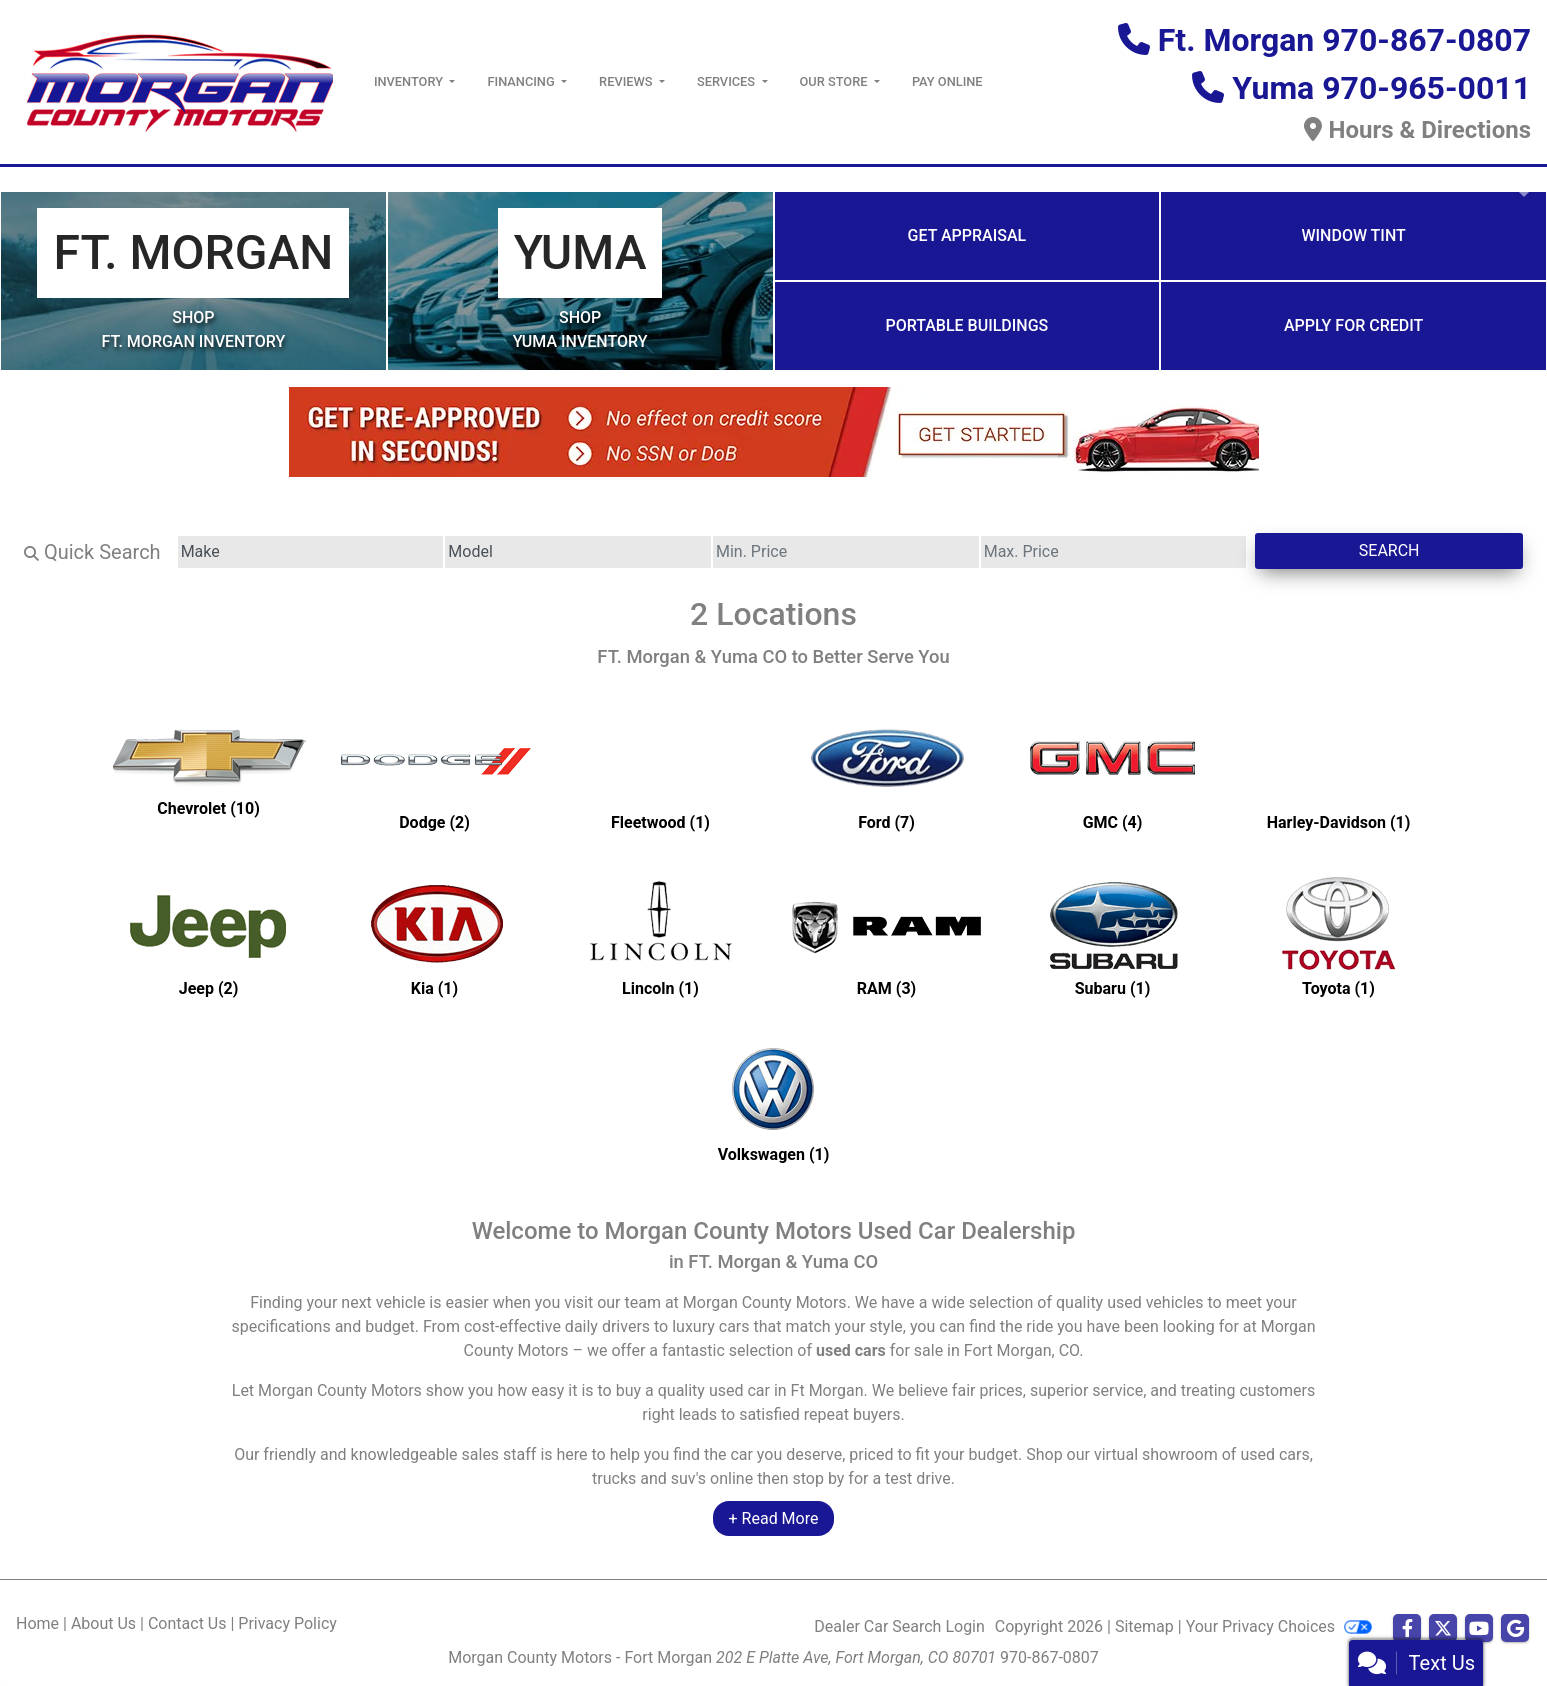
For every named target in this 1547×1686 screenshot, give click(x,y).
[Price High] (1114, 552)
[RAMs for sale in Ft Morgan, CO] (887, 936)
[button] (17, 179)
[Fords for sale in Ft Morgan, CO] (887, 770)
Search (1389, 550)
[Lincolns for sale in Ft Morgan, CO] (661, 936)
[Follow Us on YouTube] (1479, 1629)
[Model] (578, 552)
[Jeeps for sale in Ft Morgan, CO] (209, 936)
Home (37, 1623)
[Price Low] (846, 552)
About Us (103, 1623)
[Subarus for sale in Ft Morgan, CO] (1113, 936)
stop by (818, 1478)
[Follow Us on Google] (1515, 1629)
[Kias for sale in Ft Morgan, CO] (435, 936)
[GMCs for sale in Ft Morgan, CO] (1113, 770)
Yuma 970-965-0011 (1381, 88)
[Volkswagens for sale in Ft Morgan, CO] (774, 1102)
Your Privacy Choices (1279, 1626)
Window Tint (1353, 235)
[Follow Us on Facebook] (1407, 1629)
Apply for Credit (1353, 325)
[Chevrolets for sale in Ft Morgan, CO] (209, 770)
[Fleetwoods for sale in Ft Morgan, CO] (661, 770)
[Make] (311, 552)
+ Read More (774, 1518)
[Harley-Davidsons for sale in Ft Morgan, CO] (1339, 770)
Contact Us (187, 1623)
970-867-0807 (1049, 1657)
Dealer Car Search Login (899, 1626)
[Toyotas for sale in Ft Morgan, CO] (1339, 936)
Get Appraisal (967, 235)
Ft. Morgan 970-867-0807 (1344, 40)
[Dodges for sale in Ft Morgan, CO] (435, 770)
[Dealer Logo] (179, 80)
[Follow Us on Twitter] (1443, 1629)
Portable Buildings (966, 325)
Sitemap (1144, 1626)
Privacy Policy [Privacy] (287, 1623)
